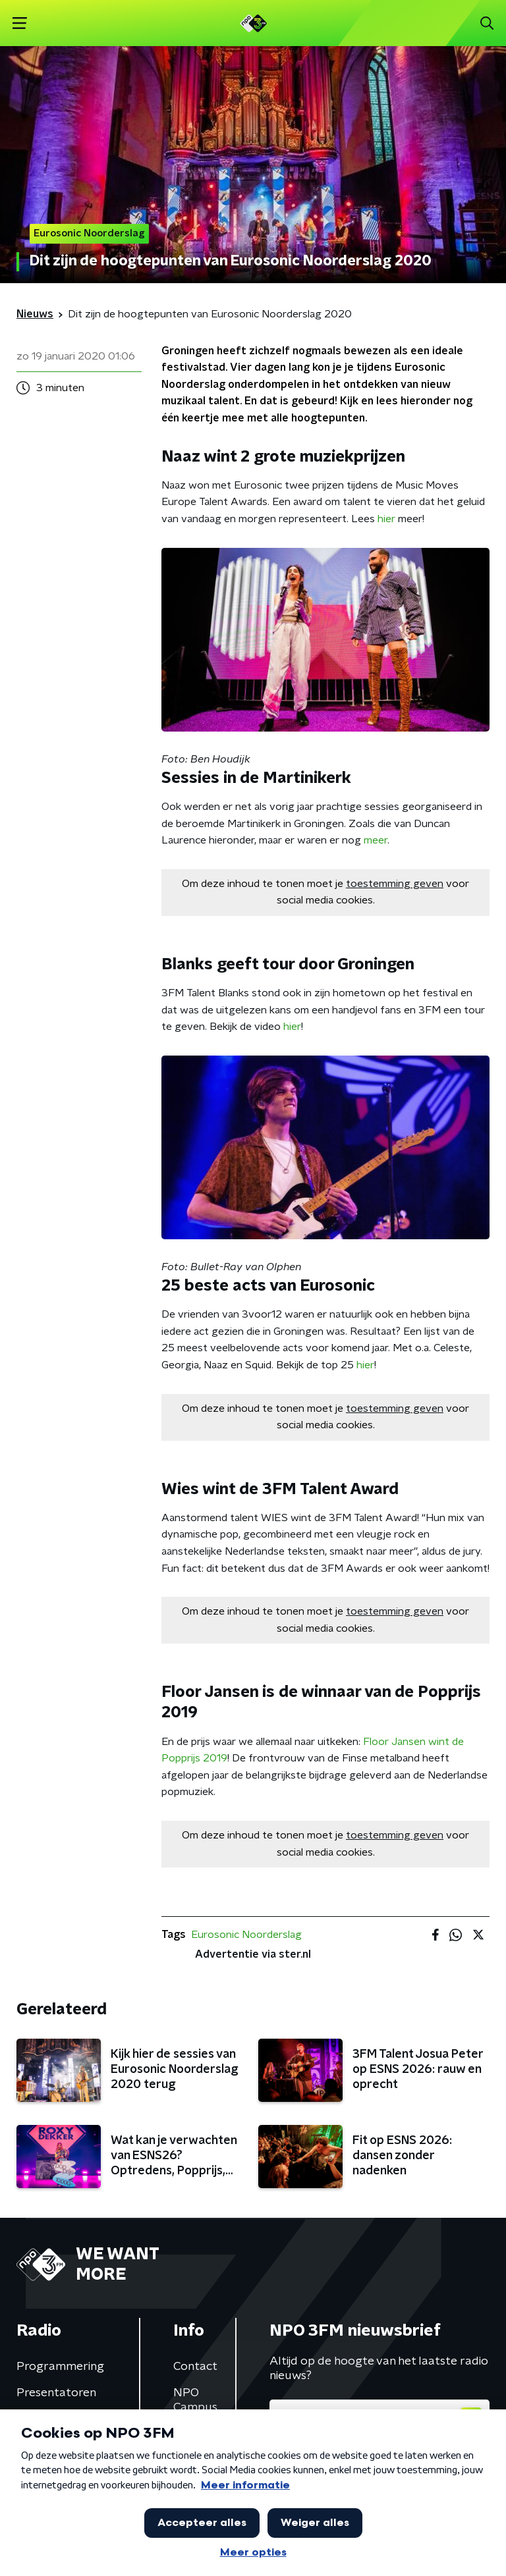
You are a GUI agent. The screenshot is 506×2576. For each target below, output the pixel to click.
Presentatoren (56, 2393)
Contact (195, 2367)
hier (386, 519)
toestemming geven (394, 883)
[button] (19, 23)
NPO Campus (195, 2400)
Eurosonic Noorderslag (246, 1934)
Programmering (60, 2367)
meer (375, 840)
